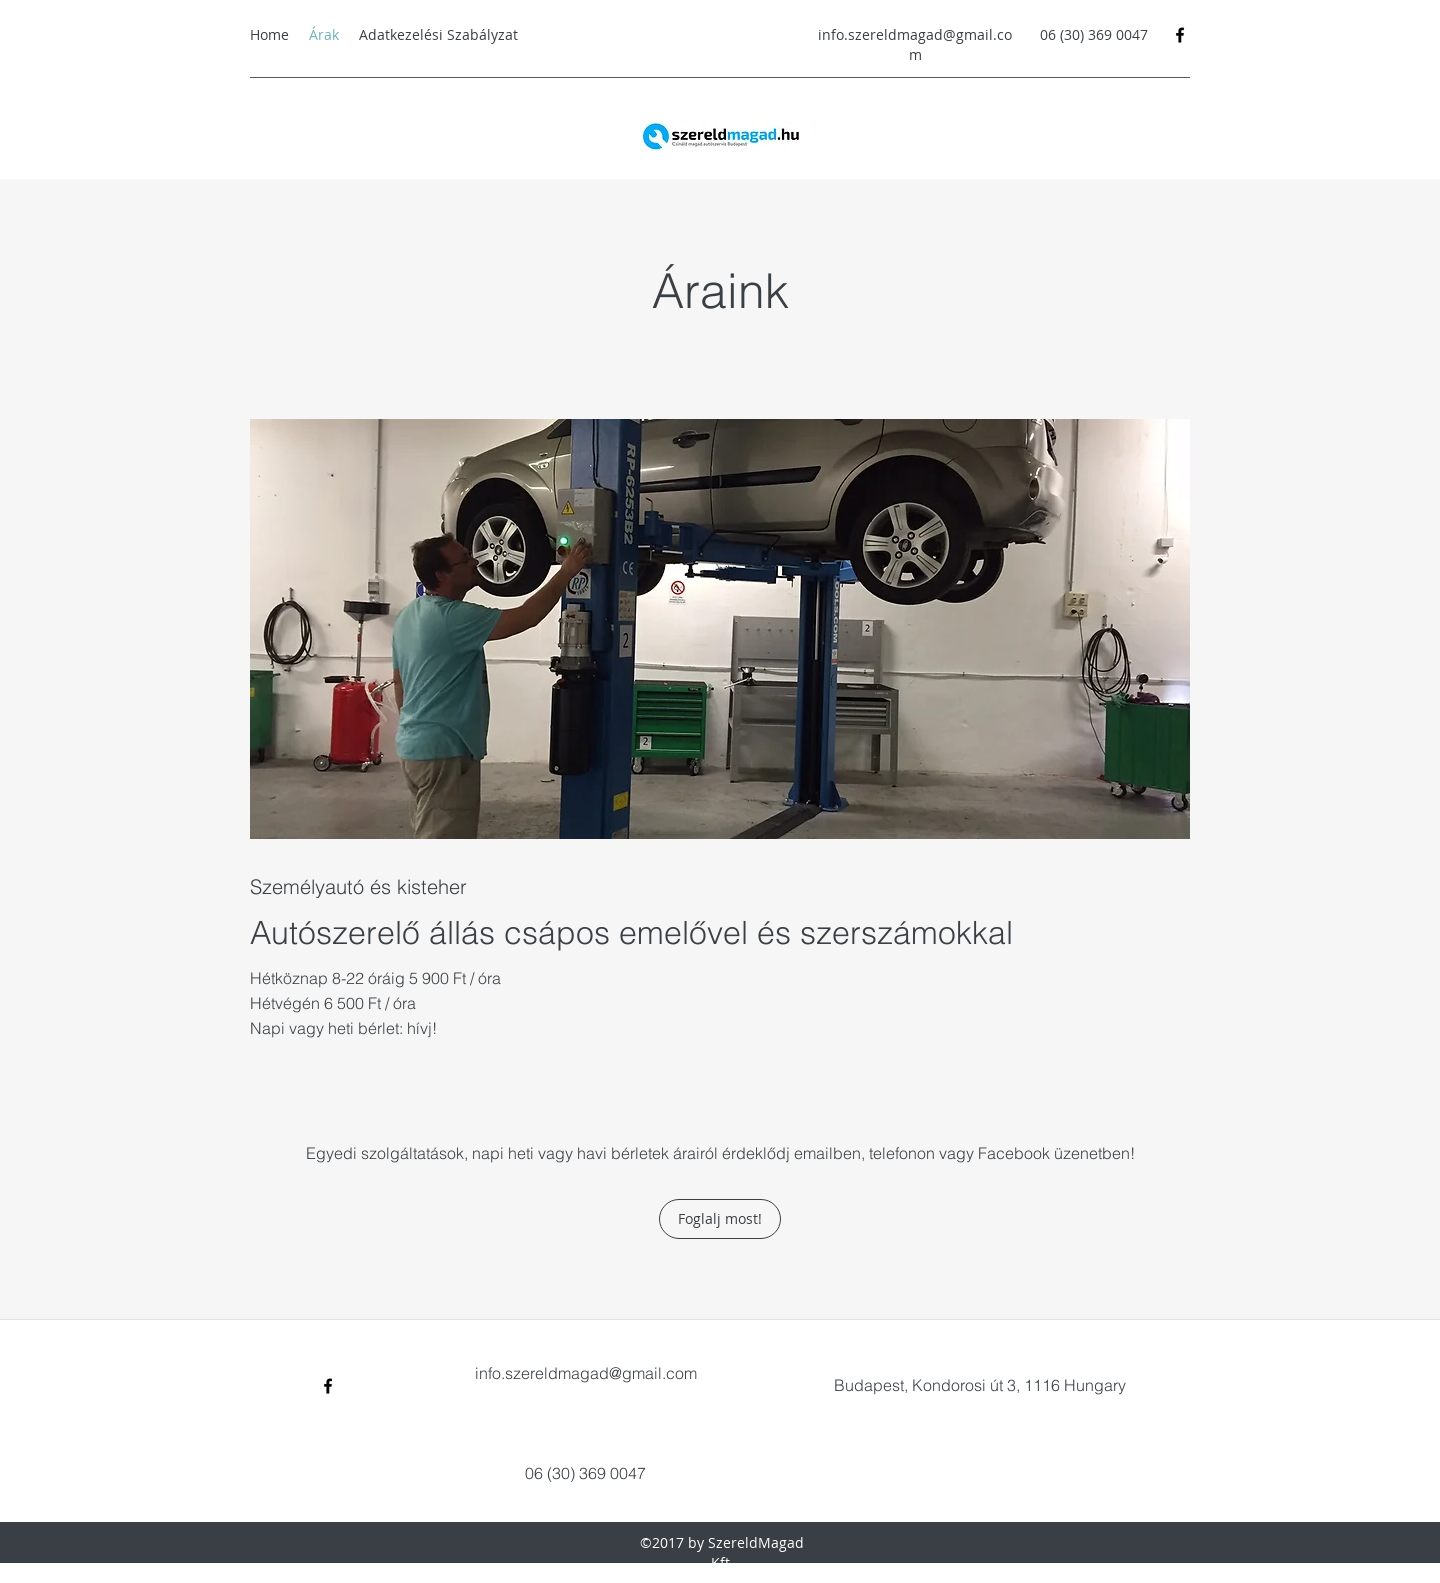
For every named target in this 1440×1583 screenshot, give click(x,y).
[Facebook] (1180, 35)
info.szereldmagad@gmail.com (915, 44)
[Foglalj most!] (720, 1219)
